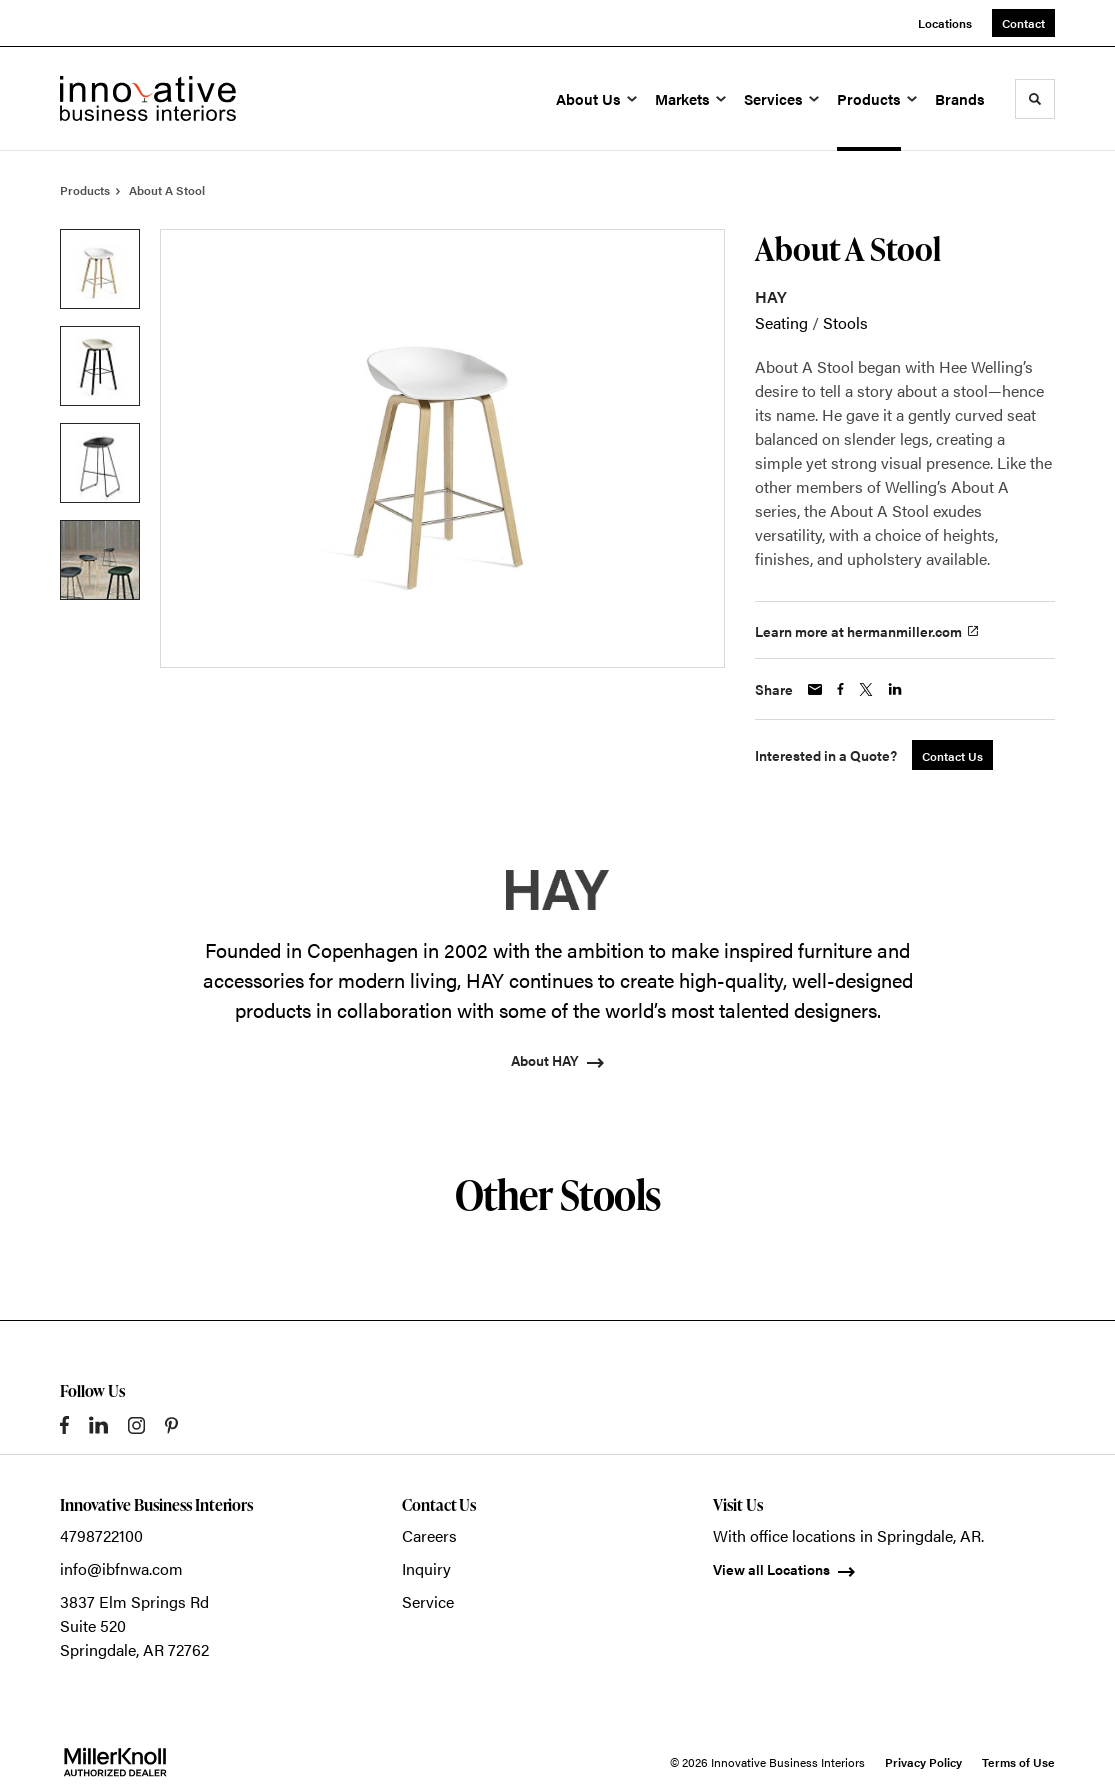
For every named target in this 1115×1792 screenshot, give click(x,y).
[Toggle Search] (1035, 99)
